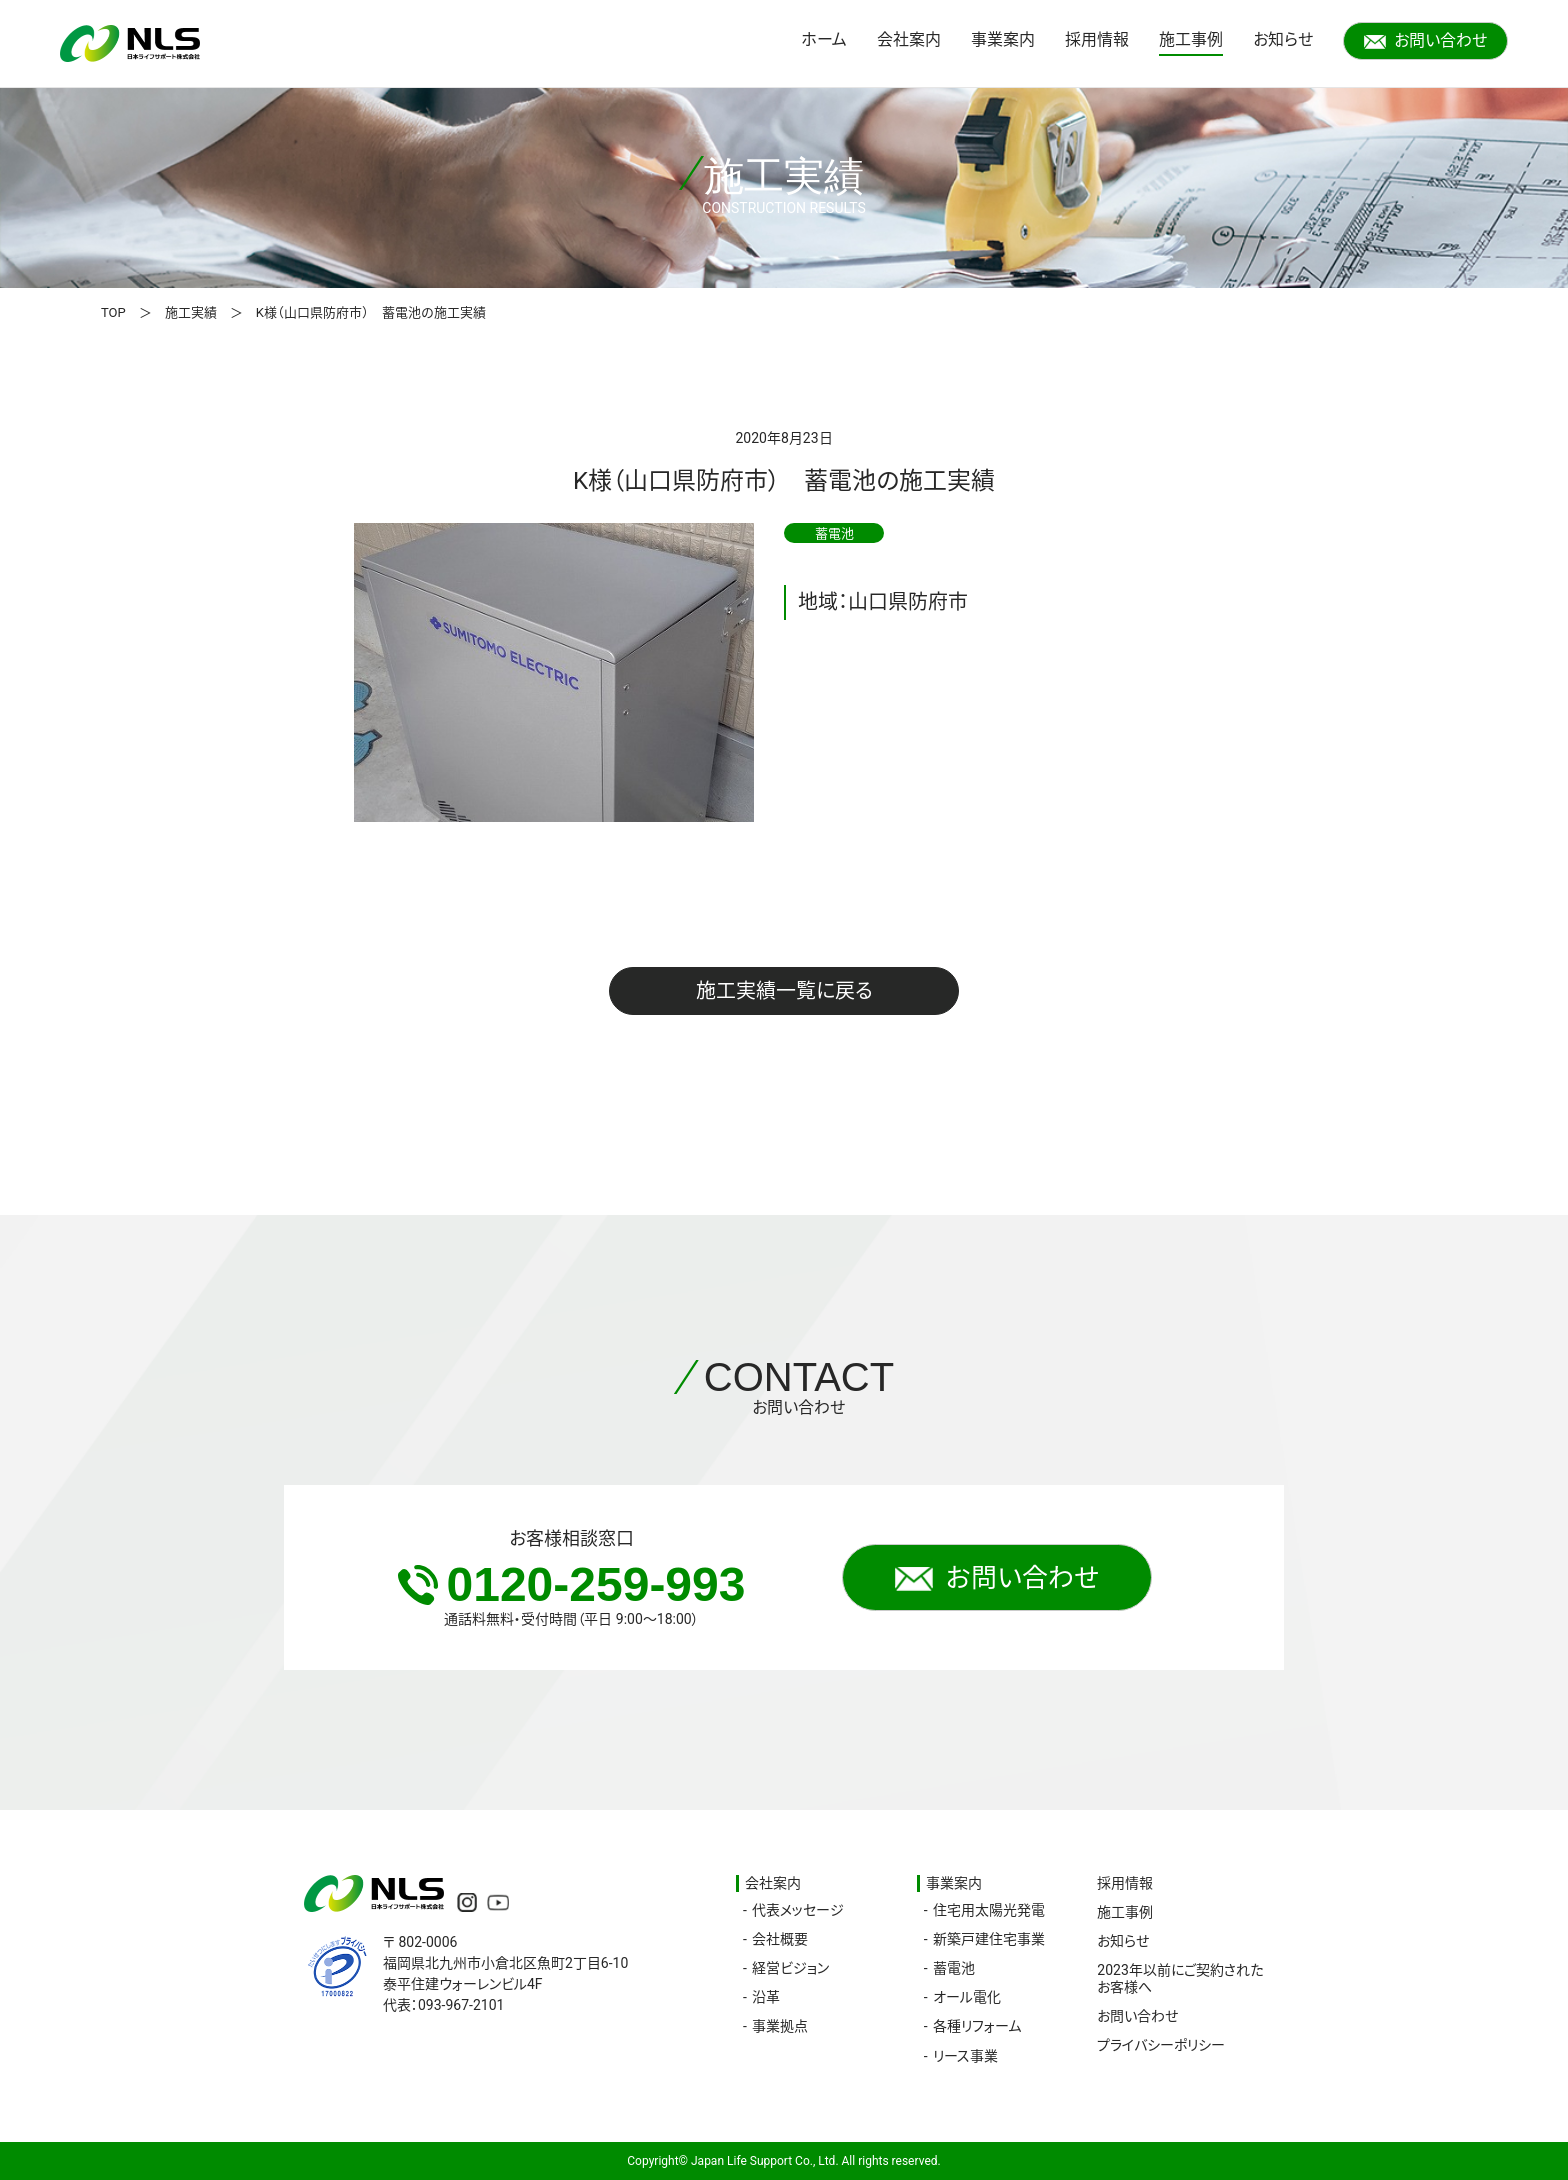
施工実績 (191, 312)
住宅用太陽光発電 (989, 1910)
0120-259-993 (572, 1584)
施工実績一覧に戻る (784, 991)
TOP (113, 312)
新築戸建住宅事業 (989, 1939)
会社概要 (780, 1939)
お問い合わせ (1425, 40)
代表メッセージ (798, 1910)
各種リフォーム (977, 2026)
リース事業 (965, 2056)
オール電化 (967, 1997)
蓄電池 (954, 1968)
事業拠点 (780, 2026)
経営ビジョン (790, 1968)
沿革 (766, 1997)
